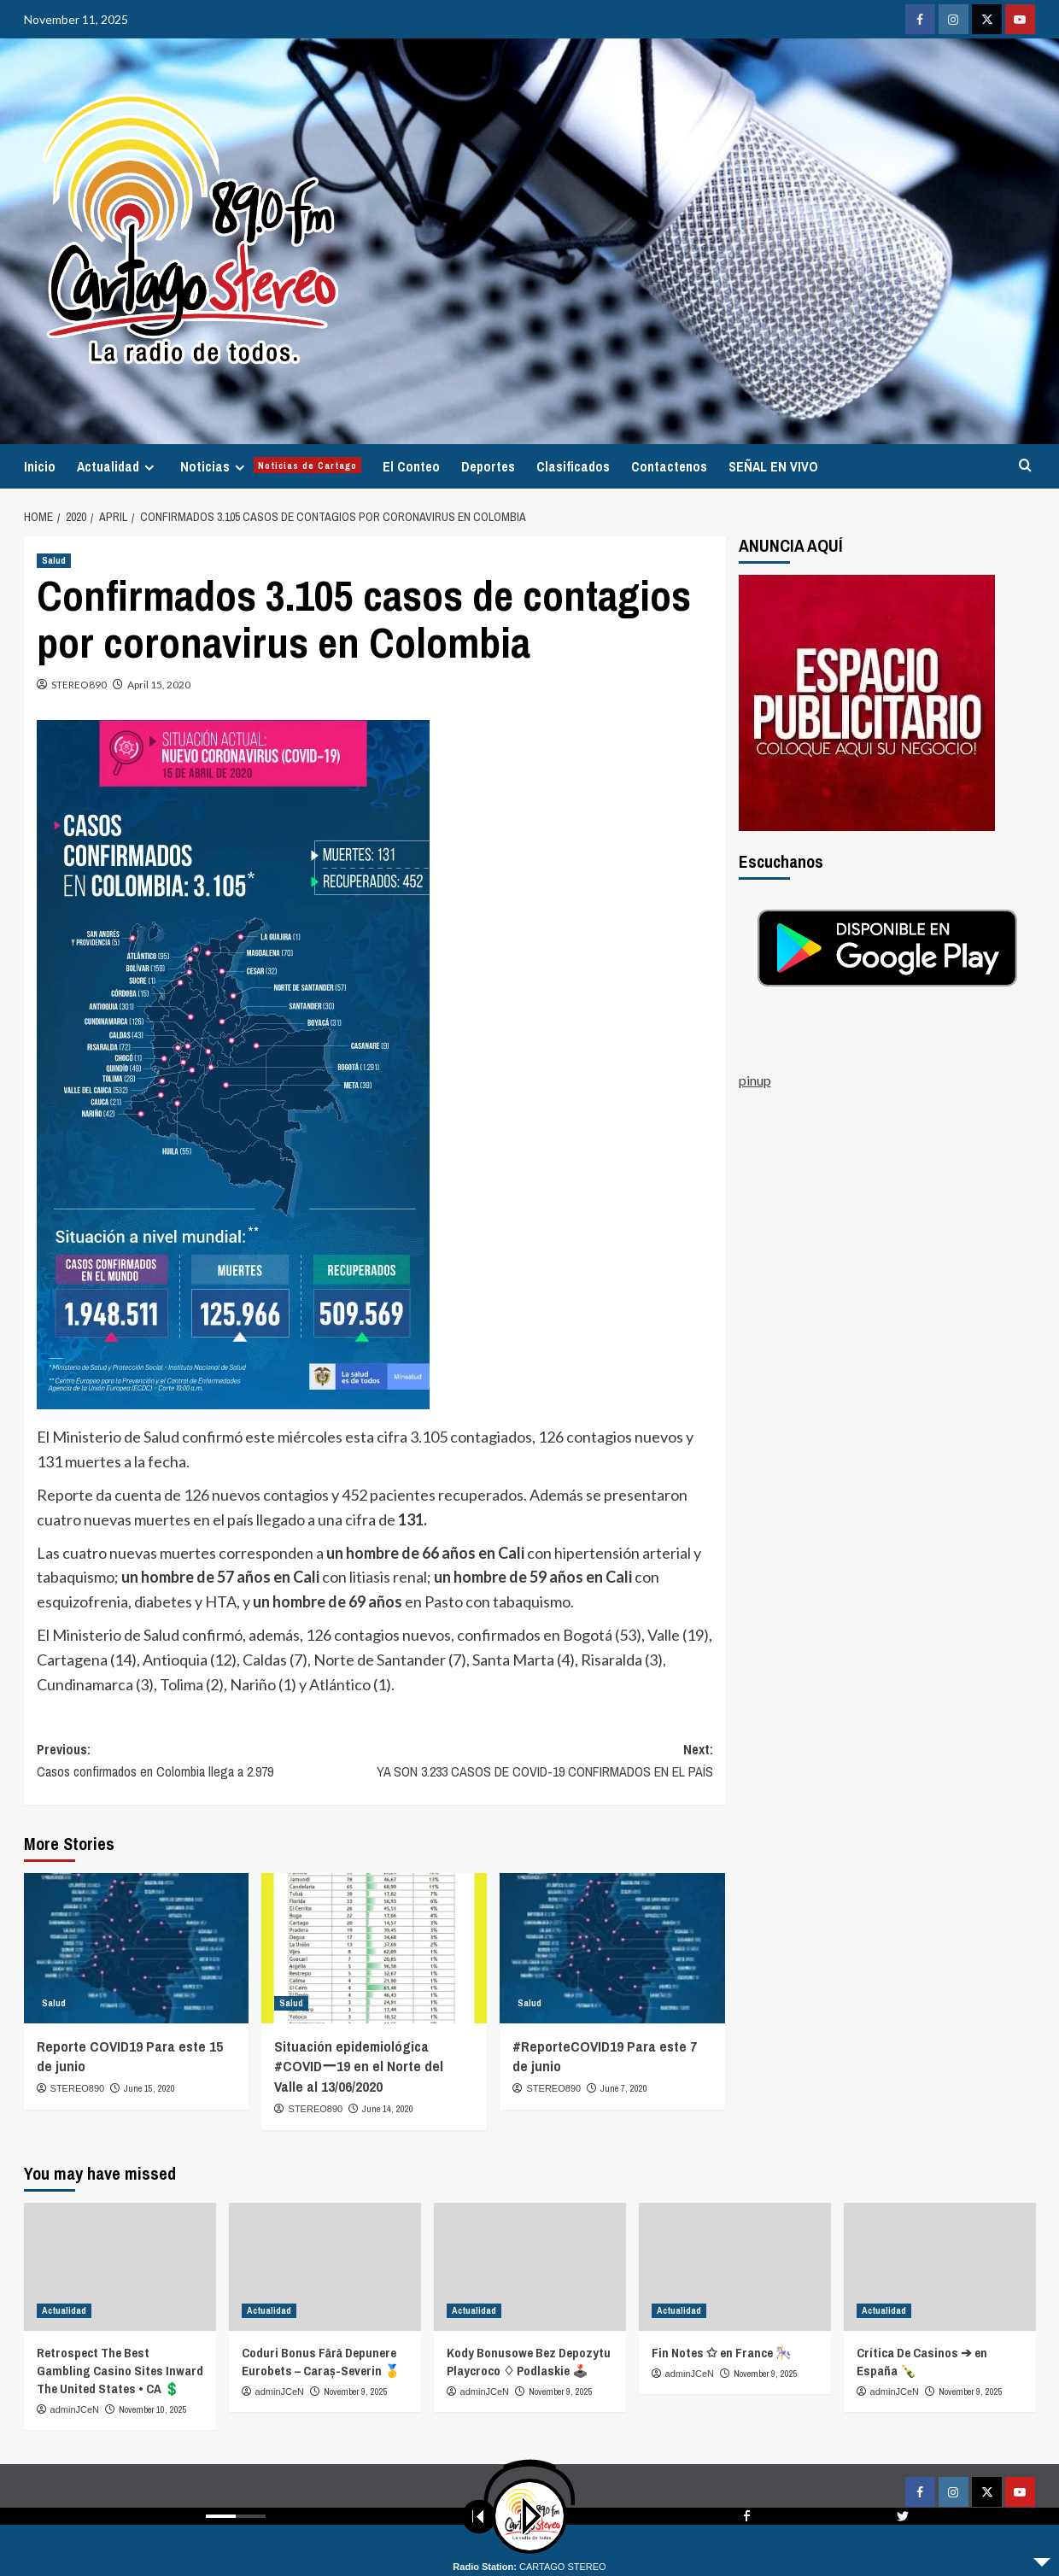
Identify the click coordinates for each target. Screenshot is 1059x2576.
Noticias (270, 466)
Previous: (206, 1761)
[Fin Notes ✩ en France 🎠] (735, 2267)
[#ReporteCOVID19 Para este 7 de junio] (612, 1948)
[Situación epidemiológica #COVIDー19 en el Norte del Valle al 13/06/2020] (374, 1948)
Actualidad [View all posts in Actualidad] (64, 2310)
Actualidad (118, 466)
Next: (544, 1761)
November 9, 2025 (356, 2391)
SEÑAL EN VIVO (773, 466)
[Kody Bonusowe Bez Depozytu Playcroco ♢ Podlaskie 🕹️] (530, 2267)
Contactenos (669, 466)
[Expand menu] (149, 467)
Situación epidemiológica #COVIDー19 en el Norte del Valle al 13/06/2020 (358, 2066)
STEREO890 (79, 684)
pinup (755, 1080)
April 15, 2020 (158, 684)
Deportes (488, 466)
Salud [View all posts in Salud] (54, 560)
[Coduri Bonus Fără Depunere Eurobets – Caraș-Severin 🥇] (325, 2267)
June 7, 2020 (623, 2088)
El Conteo (411, 466)
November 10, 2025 (153, 2409)
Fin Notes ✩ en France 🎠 (722, 2353)
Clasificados (573, 466)
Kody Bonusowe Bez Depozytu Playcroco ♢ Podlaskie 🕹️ (529, 2362)
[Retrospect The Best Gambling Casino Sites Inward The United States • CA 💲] (120, 2267)
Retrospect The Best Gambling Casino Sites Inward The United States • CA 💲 (120, 2370)
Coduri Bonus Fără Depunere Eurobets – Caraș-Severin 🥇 (321, 2362)
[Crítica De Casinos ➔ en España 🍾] (940, 2267)
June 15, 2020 (149, 2088)
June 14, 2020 (387, 2109)
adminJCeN (74, 2409)
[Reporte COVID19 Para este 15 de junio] (136, 1948)
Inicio (40, 466)
